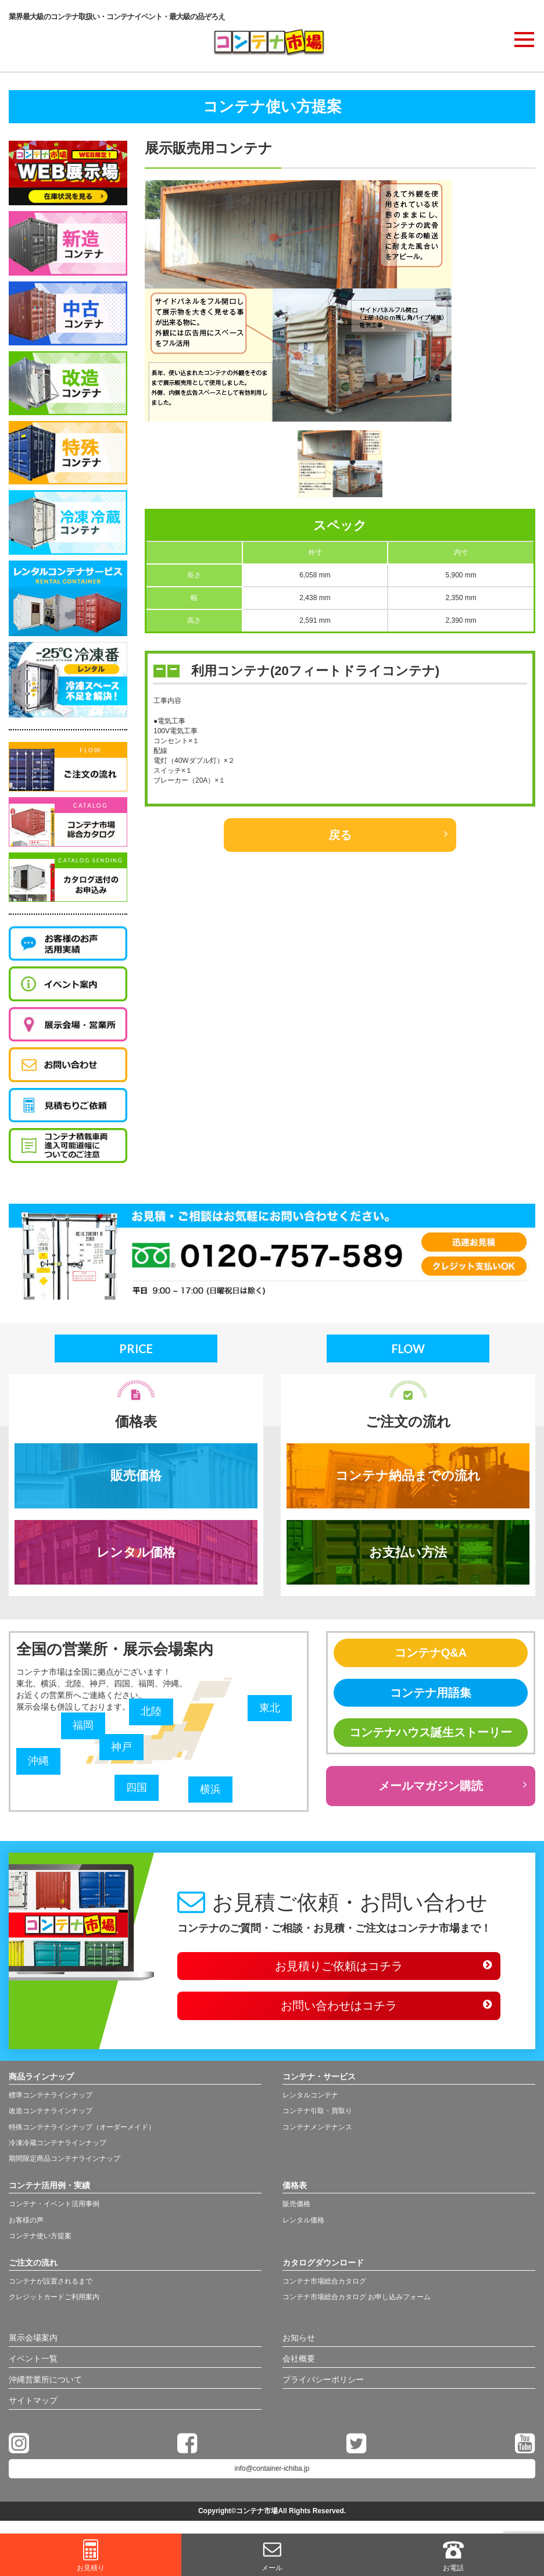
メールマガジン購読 (430, 1785)
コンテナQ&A (431, 1652)
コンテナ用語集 (430, 1692)
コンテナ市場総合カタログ (324, 2281)
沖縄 (38, 1761)
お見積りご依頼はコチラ (339, 1966)
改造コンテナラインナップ (50, 2111)
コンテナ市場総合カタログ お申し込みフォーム (356, 2297)
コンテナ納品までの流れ (408, 1475)
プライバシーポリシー (323, 2379)
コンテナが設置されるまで (50, 2281)
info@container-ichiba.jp (272, 2468)
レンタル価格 (136, 1552)
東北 (269, 1708)
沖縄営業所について (45, 2379)
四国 (136, 1787)
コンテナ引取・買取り (317, 2111)
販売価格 (136, 1475)
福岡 (83, 1725)
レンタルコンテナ (310, 2095)
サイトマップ (33, 2400)
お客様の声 (26, 2220)
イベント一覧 (33, 2358)
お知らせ (298, 2337)
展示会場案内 (33, 2337)
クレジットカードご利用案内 (54, 2297)
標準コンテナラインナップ (50, 2095)
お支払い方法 (408, 1552)
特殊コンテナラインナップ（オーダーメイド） (82, 2127)
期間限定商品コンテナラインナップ (64, 2158)
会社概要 (298, 2358)
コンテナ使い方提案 (40, 2236)
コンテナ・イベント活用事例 (54, 2204)
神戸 (121, 1747)
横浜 (210, 1789)
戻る (340, 835)
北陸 (151, 1711)
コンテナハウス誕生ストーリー (430, 1732)
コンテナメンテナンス (317, 2127)
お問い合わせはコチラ (339, 2005)
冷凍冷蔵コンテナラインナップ (57, 2143)
